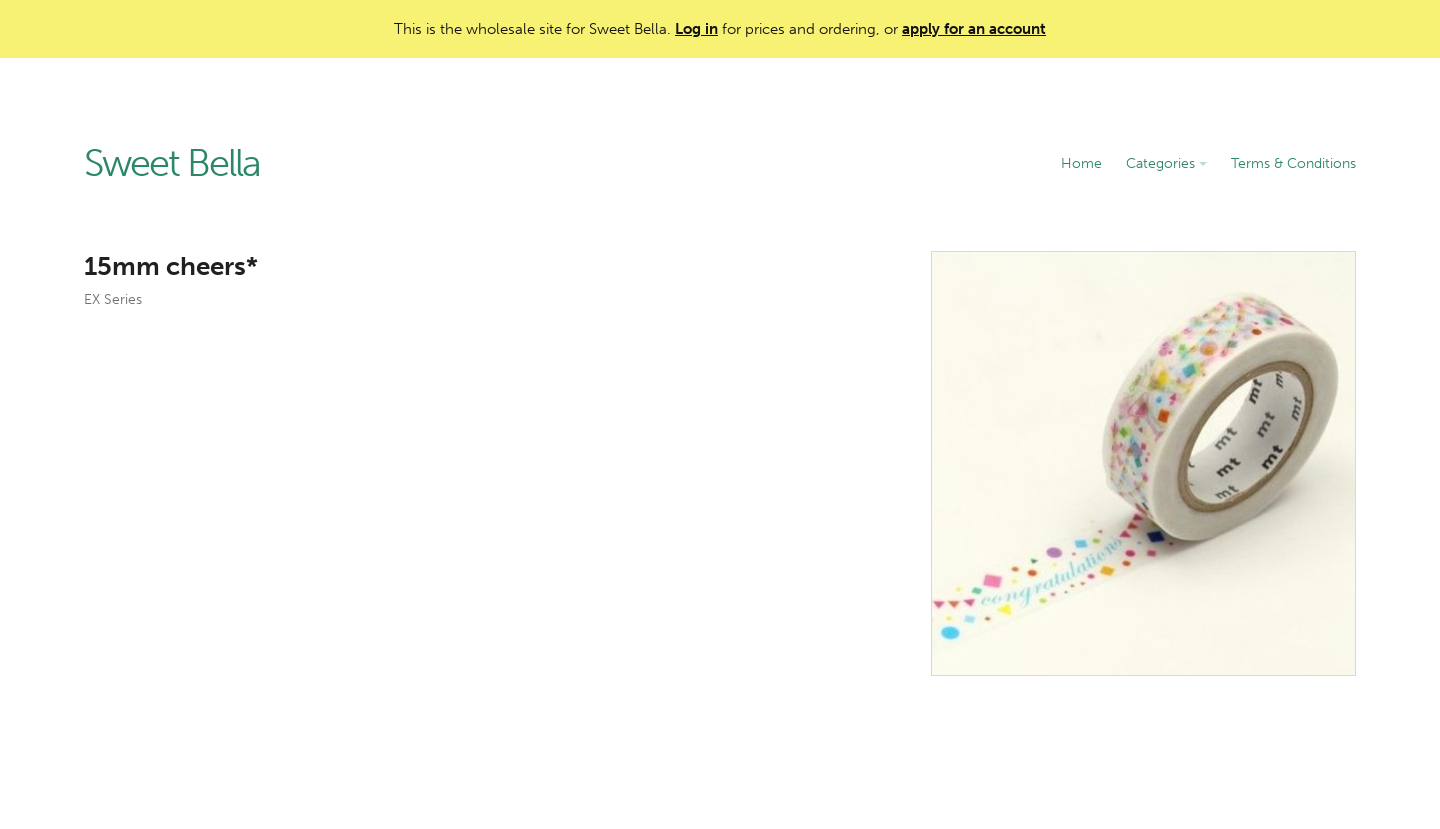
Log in (696, 29)
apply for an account (974, 29)
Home (1081, 163)
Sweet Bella (172, 164)
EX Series (113, 299)
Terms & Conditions (1293, 163)
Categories (1166, 163)
